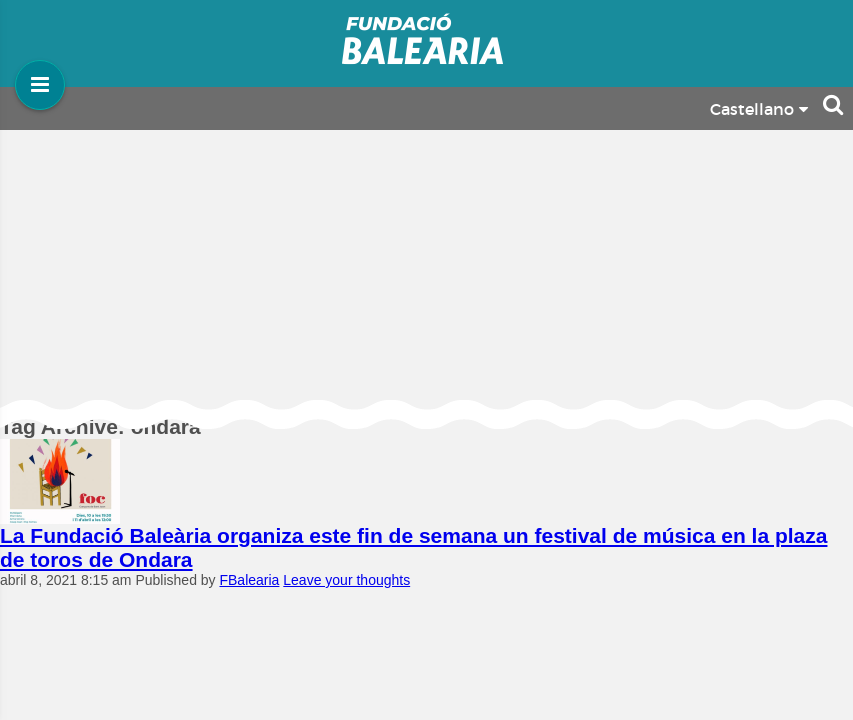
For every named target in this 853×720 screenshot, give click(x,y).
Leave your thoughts (346, 580)
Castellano (759, 110)
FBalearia (249, 580)
